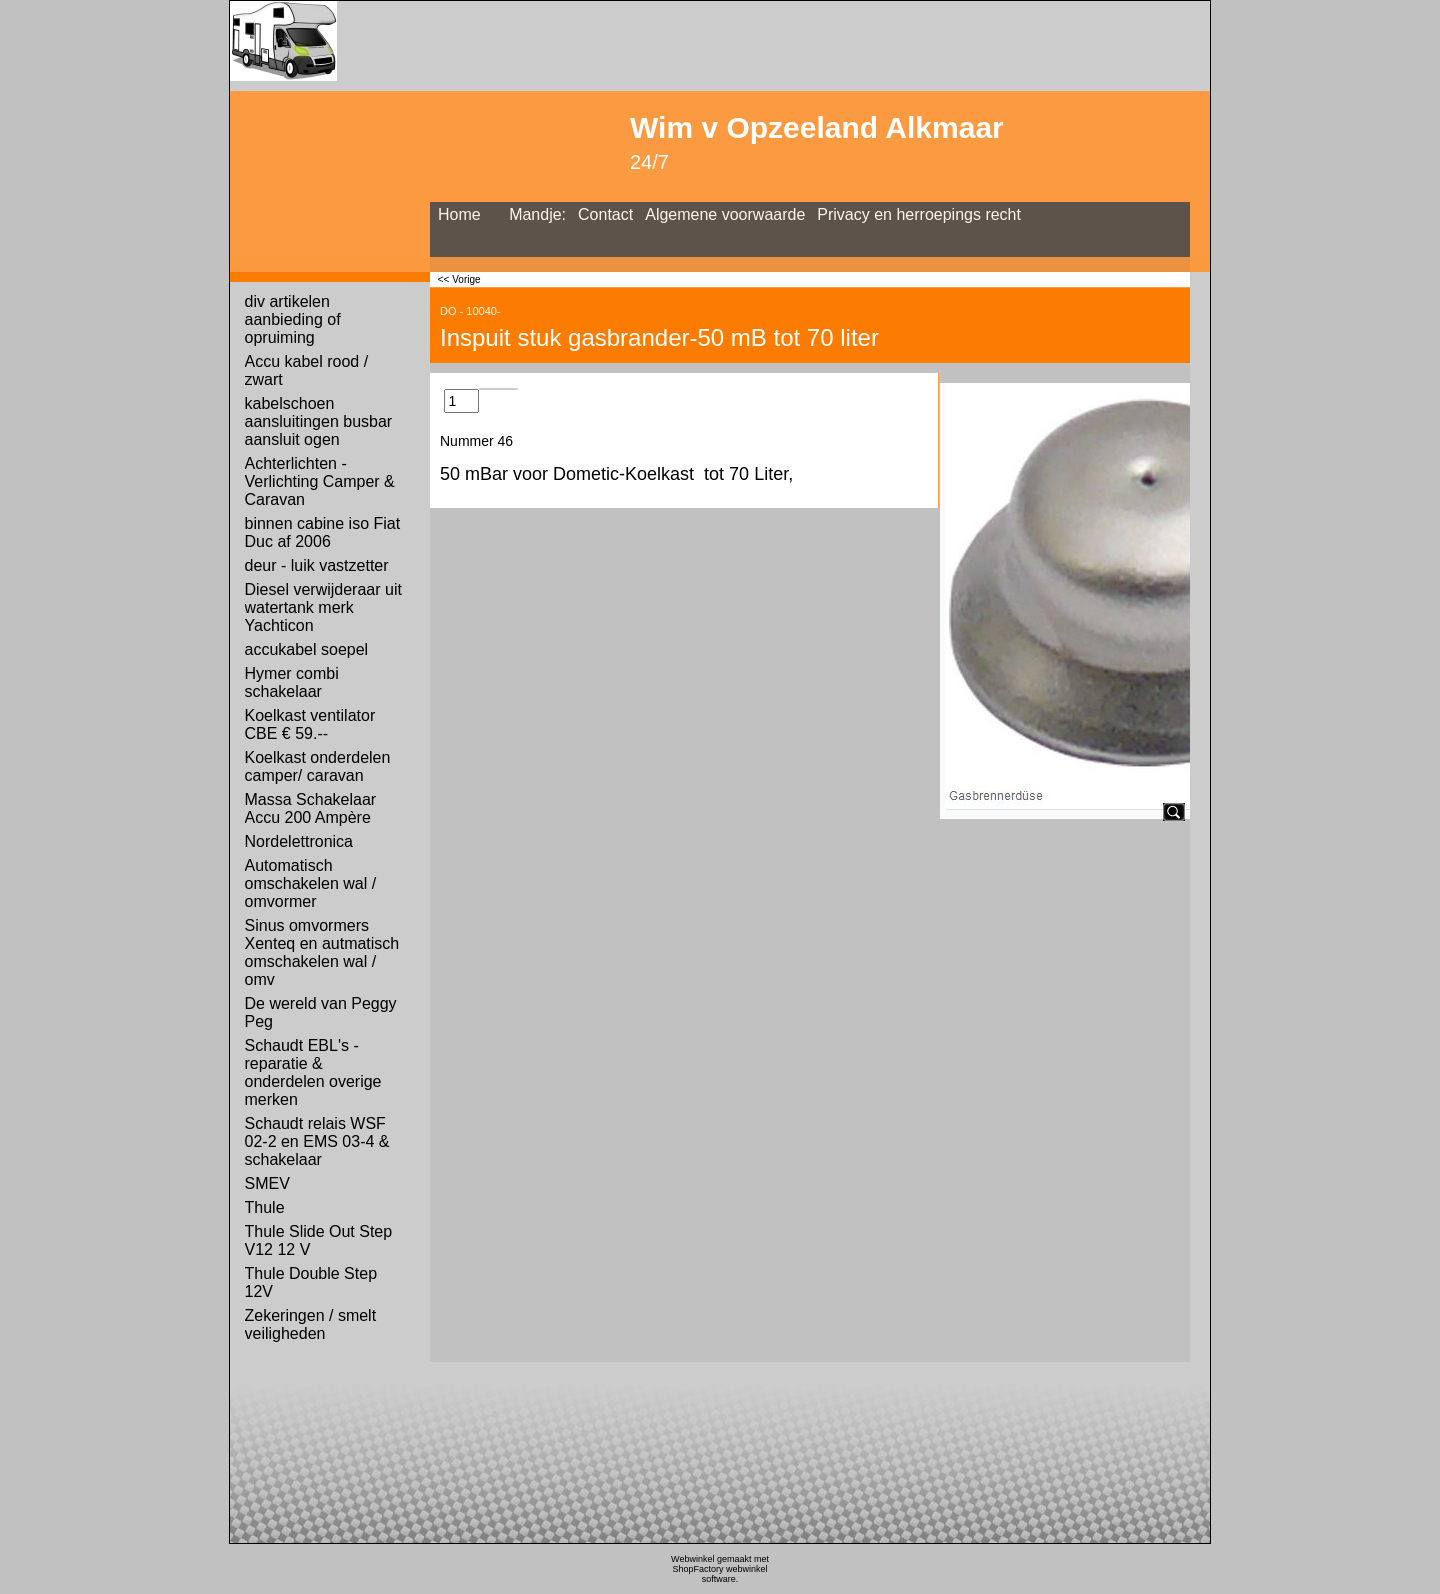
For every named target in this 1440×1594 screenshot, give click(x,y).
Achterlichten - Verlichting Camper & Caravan (320, 481)
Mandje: (537, 214)
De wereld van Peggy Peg (321, 1012)
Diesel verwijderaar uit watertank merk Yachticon (323, 607)
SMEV (267, 1183)
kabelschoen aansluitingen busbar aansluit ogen (319, 421)
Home (459, 214)
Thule (265, 1207)
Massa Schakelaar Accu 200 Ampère (311, 808)
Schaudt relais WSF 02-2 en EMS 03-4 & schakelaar (317, 1141)
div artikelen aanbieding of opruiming (293, 319)
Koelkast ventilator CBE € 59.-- (310, 724)
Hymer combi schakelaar (292, 682)
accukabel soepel (307, 649)
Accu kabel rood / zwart (307, 370)
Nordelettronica (299, 841)
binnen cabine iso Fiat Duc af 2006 (323, 532)
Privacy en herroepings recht (919, 214)
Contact (605, 214)
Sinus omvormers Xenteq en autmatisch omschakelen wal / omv (322, 952)
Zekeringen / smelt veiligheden (311, 1324)
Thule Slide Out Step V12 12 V (319, 1240)
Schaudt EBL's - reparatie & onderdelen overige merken (313, 1072)
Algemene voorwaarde (725, 214)
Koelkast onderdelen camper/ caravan (318, 766)
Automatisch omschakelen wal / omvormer (311, 883)
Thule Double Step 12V (311, 1282)
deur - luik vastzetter (317, 565)
